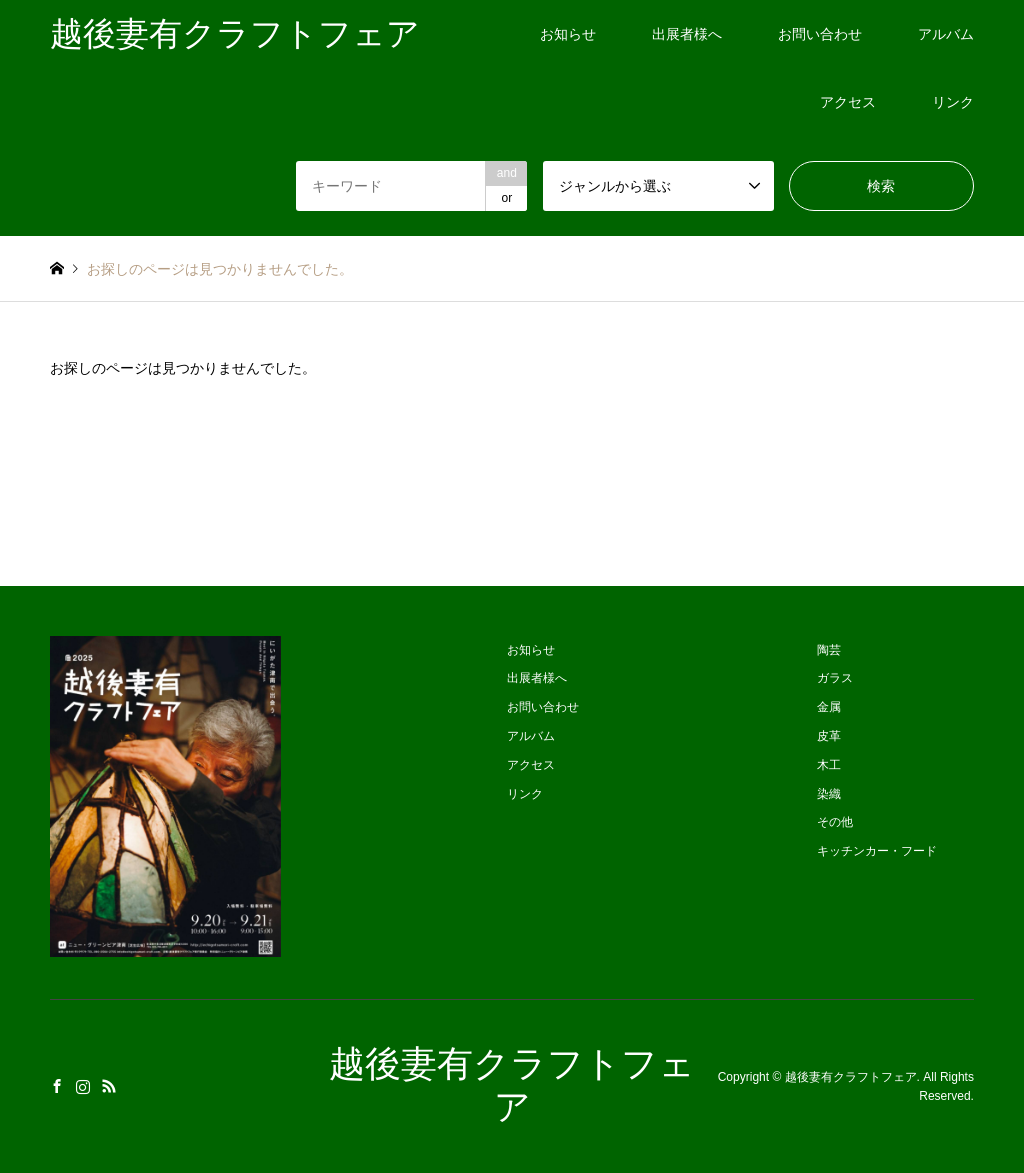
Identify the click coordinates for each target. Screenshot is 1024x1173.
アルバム (946, 34)
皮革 (829, 736)
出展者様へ (687, 34)
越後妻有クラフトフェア (851, 1077)
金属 (829, 707)
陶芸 (829, 650)
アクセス (848, 102)
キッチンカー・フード (877, 851)
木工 (829, 765)
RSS (109, 1086)
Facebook (57, 1086)
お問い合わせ (820, 34)
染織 (829, 794)
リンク (953, 102)
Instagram (83, 1086)
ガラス (835, 678)
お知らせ (568, 34)
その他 (835, 822)
